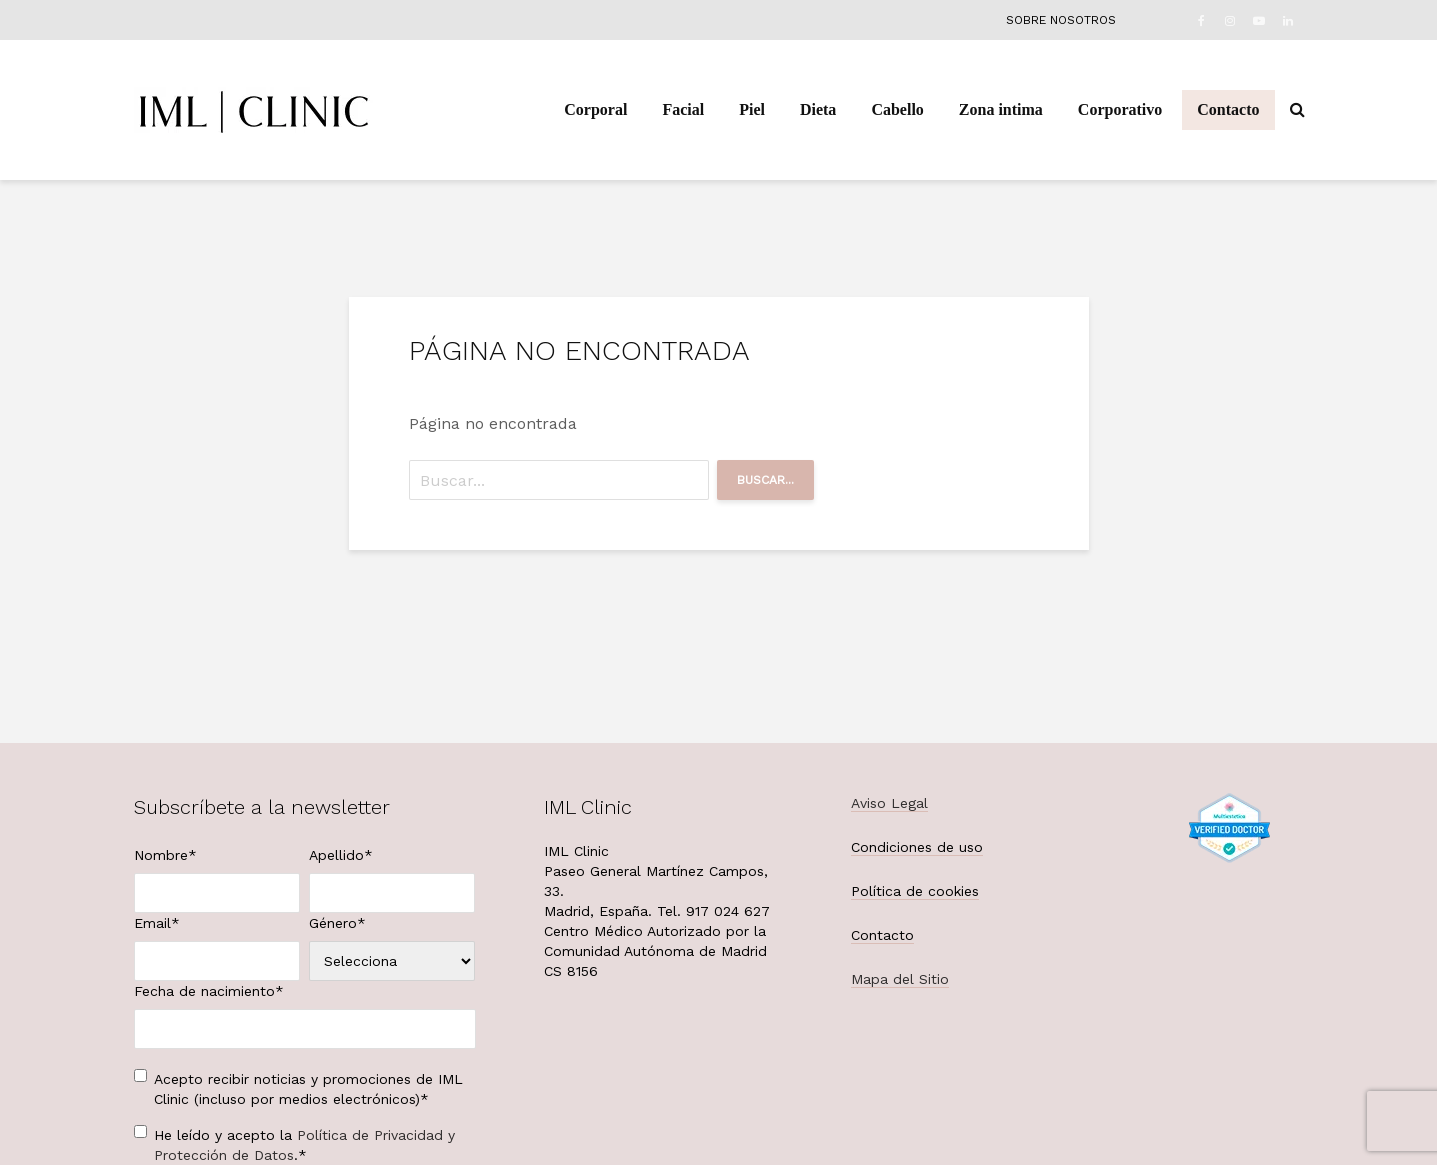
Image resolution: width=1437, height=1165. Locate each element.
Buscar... (765, 480)
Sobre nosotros (1061, 20)
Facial (683, 109)
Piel (752, 109)
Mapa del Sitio (900, 979)
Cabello (897, 109)
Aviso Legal (889, 803)
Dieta (818, 109)
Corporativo (1120, 109)
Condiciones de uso (917, 847)
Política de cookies (915, 891)
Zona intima (1001, 109)
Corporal (595, 109)
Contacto (1228, 109)
